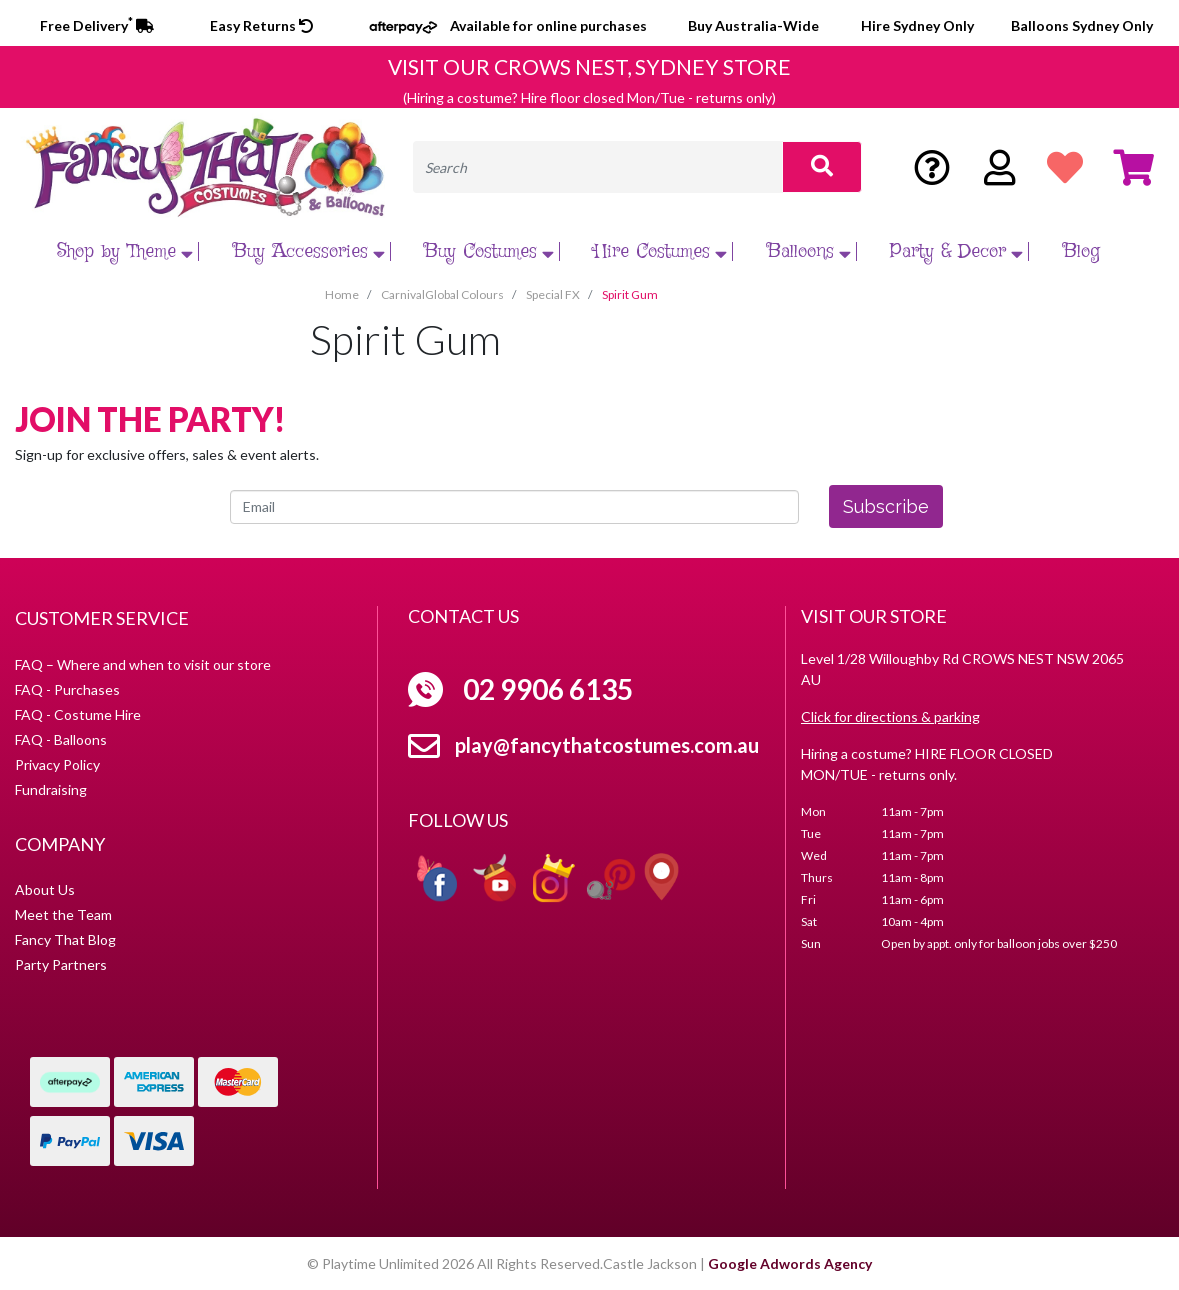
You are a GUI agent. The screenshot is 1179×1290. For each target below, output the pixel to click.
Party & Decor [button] (959, 251)
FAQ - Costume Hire (78, 714)
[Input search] (598, 167)
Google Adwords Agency (790, 1263)
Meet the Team (63, 914)
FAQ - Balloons (61, 739)
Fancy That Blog (65, 939)
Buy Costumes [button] (491, 251)
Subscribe (886, 506)
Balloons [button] (811, 251)
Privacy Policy (57, 764)
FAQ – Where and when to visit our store (143, 664)
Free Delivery (97, 25)
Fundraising (51, 789)
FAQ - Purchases (67, 689)
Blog (1081, 251)
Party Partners (61, 964)
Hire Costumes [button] (663, 251)
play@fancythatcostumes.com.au (607, 745)
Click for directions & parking (890, 716)
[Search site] (822, 167)
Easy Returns (261, 25)
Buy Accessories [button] (311, 251)
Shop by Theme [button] (127, 251)
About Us (45, 889)
